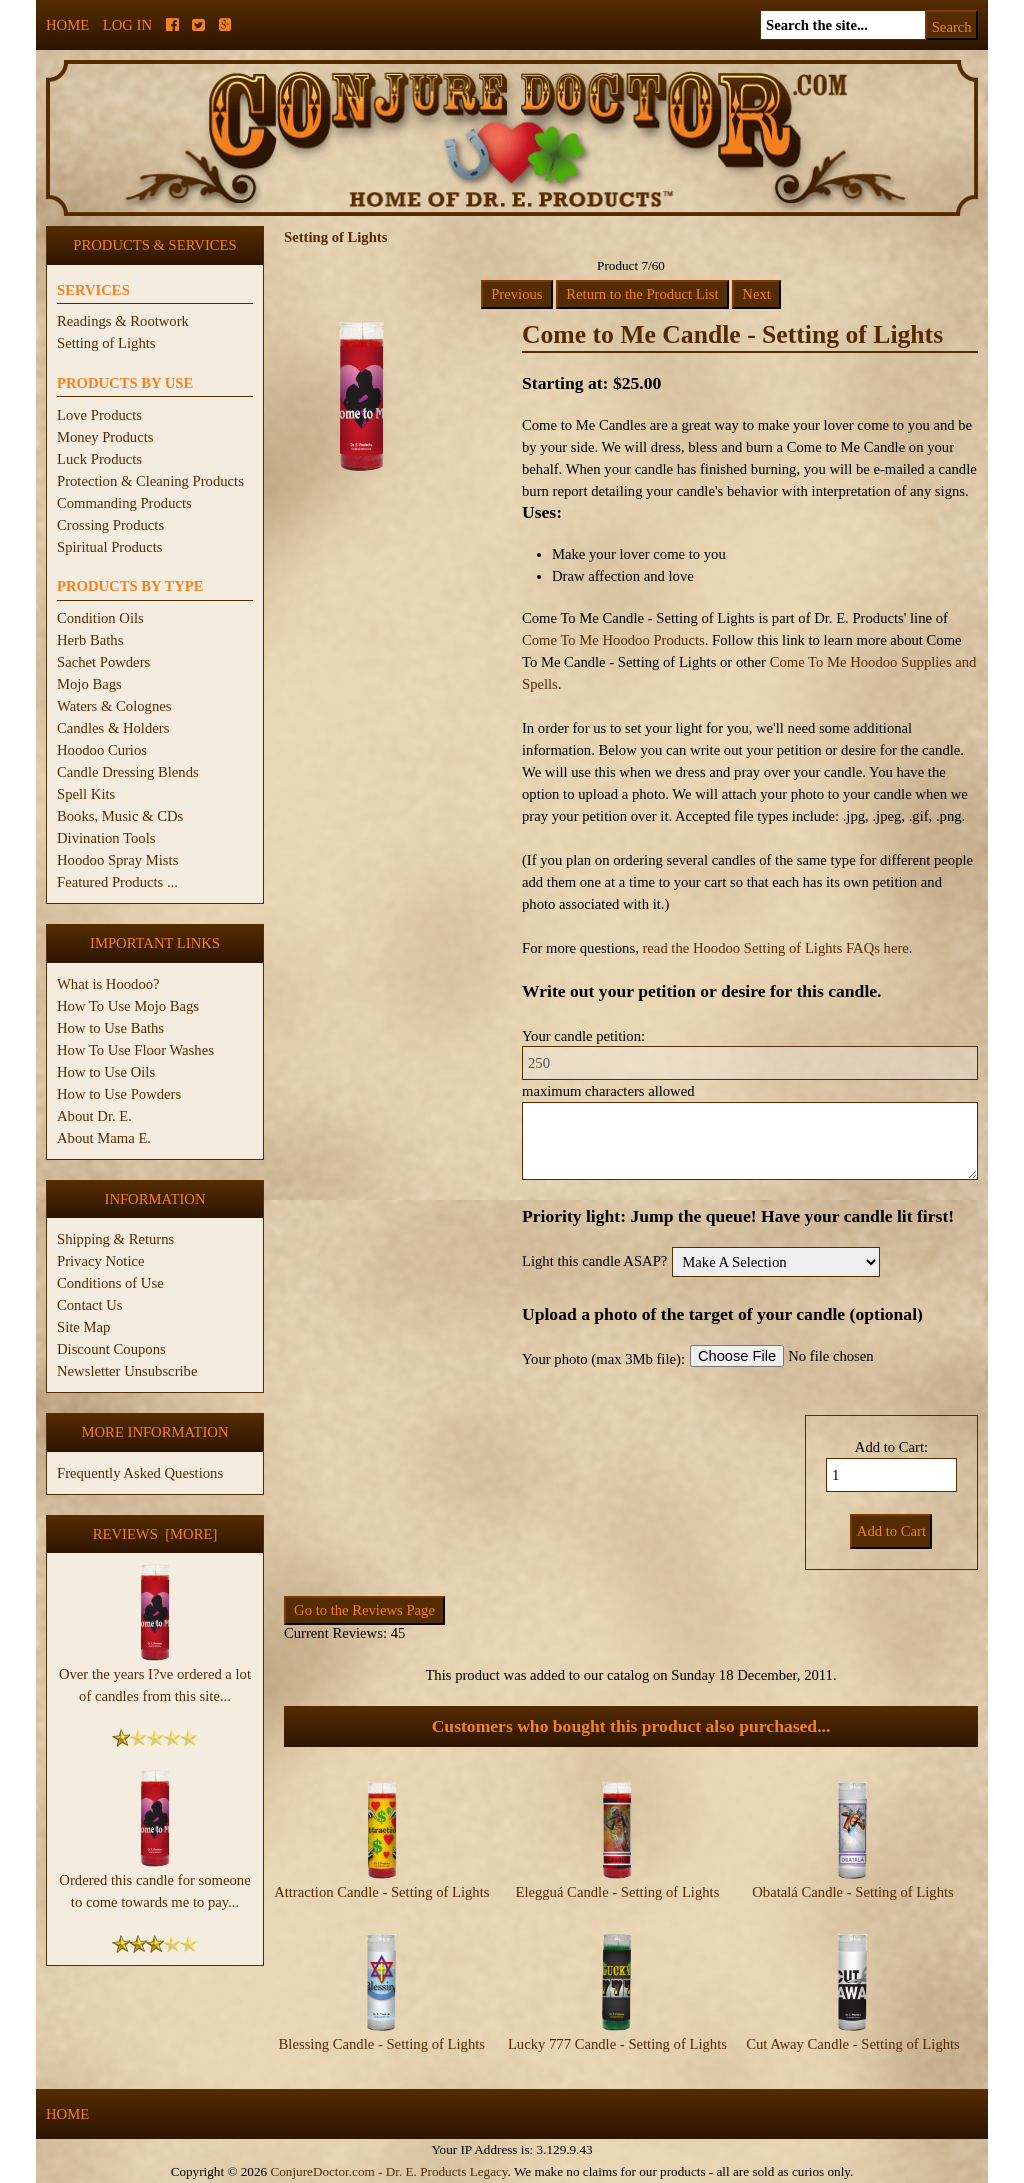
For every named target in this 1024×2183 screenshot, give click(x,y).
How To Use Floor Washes (135, 1050)
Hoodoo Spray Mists (117, 860)
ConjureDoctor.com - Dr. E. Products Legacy (388, 2171)
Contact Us (90, 1305)
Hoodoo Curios (102, 750)
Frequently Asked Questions (140, 1473)
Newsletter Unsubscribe (127, 1371)
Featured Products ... (117, 882)
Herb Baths (90, 640)
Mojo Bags (89, 684)
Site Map (83, 1327)
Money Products (105, 437)
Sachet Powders (103, 662)
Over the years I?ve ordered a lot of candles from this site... (155, 1677)
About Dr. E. (94, 1116)
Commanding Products (124, 503)
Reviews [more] (155, 1534)
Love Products (99, 415)
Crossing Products (110, 525)
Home (67, 25)
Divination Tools (106, 838)
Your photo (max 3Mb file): (603, 1359)
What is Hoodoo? (108, 984)
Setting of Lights (106, 343)
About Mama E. (104, 1138)
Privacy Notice (101, 1261)
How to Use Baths (110, 1028)
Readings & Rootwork (123, 321)
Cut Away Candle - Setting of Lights (853, 2044)
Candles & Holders (113, 728)
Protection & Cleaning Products (150, 481)
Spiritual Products (109, 547)
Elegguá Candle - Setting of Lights (617, 1892)
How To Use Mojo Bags (128, 1006)
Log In (127, 25)
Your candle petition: (583, 1036)
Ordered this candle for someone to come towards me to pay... (154, 1883)
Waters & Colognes (114, 706)
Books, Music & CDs (120, 816)
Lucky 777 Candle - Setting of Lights (617, 2044)
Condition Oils (100, 618)
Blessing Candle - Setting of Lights (382, 2044)
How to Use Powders (119, 1094)
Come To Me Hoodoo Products (613, 640)
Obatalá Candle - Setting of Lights (852, 1892)
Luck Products (99, 459)
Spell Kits (86, 794)
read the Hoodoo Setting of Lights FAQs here (775, 948)
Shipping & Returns (115, 1239)
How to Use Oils (106, 1072)
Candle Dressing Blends (128, 772)
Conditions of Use (110, 1283)
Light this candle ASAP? (594, 1261)
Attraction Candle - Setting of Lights (381, 1892)
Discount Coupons (111, 1349)
